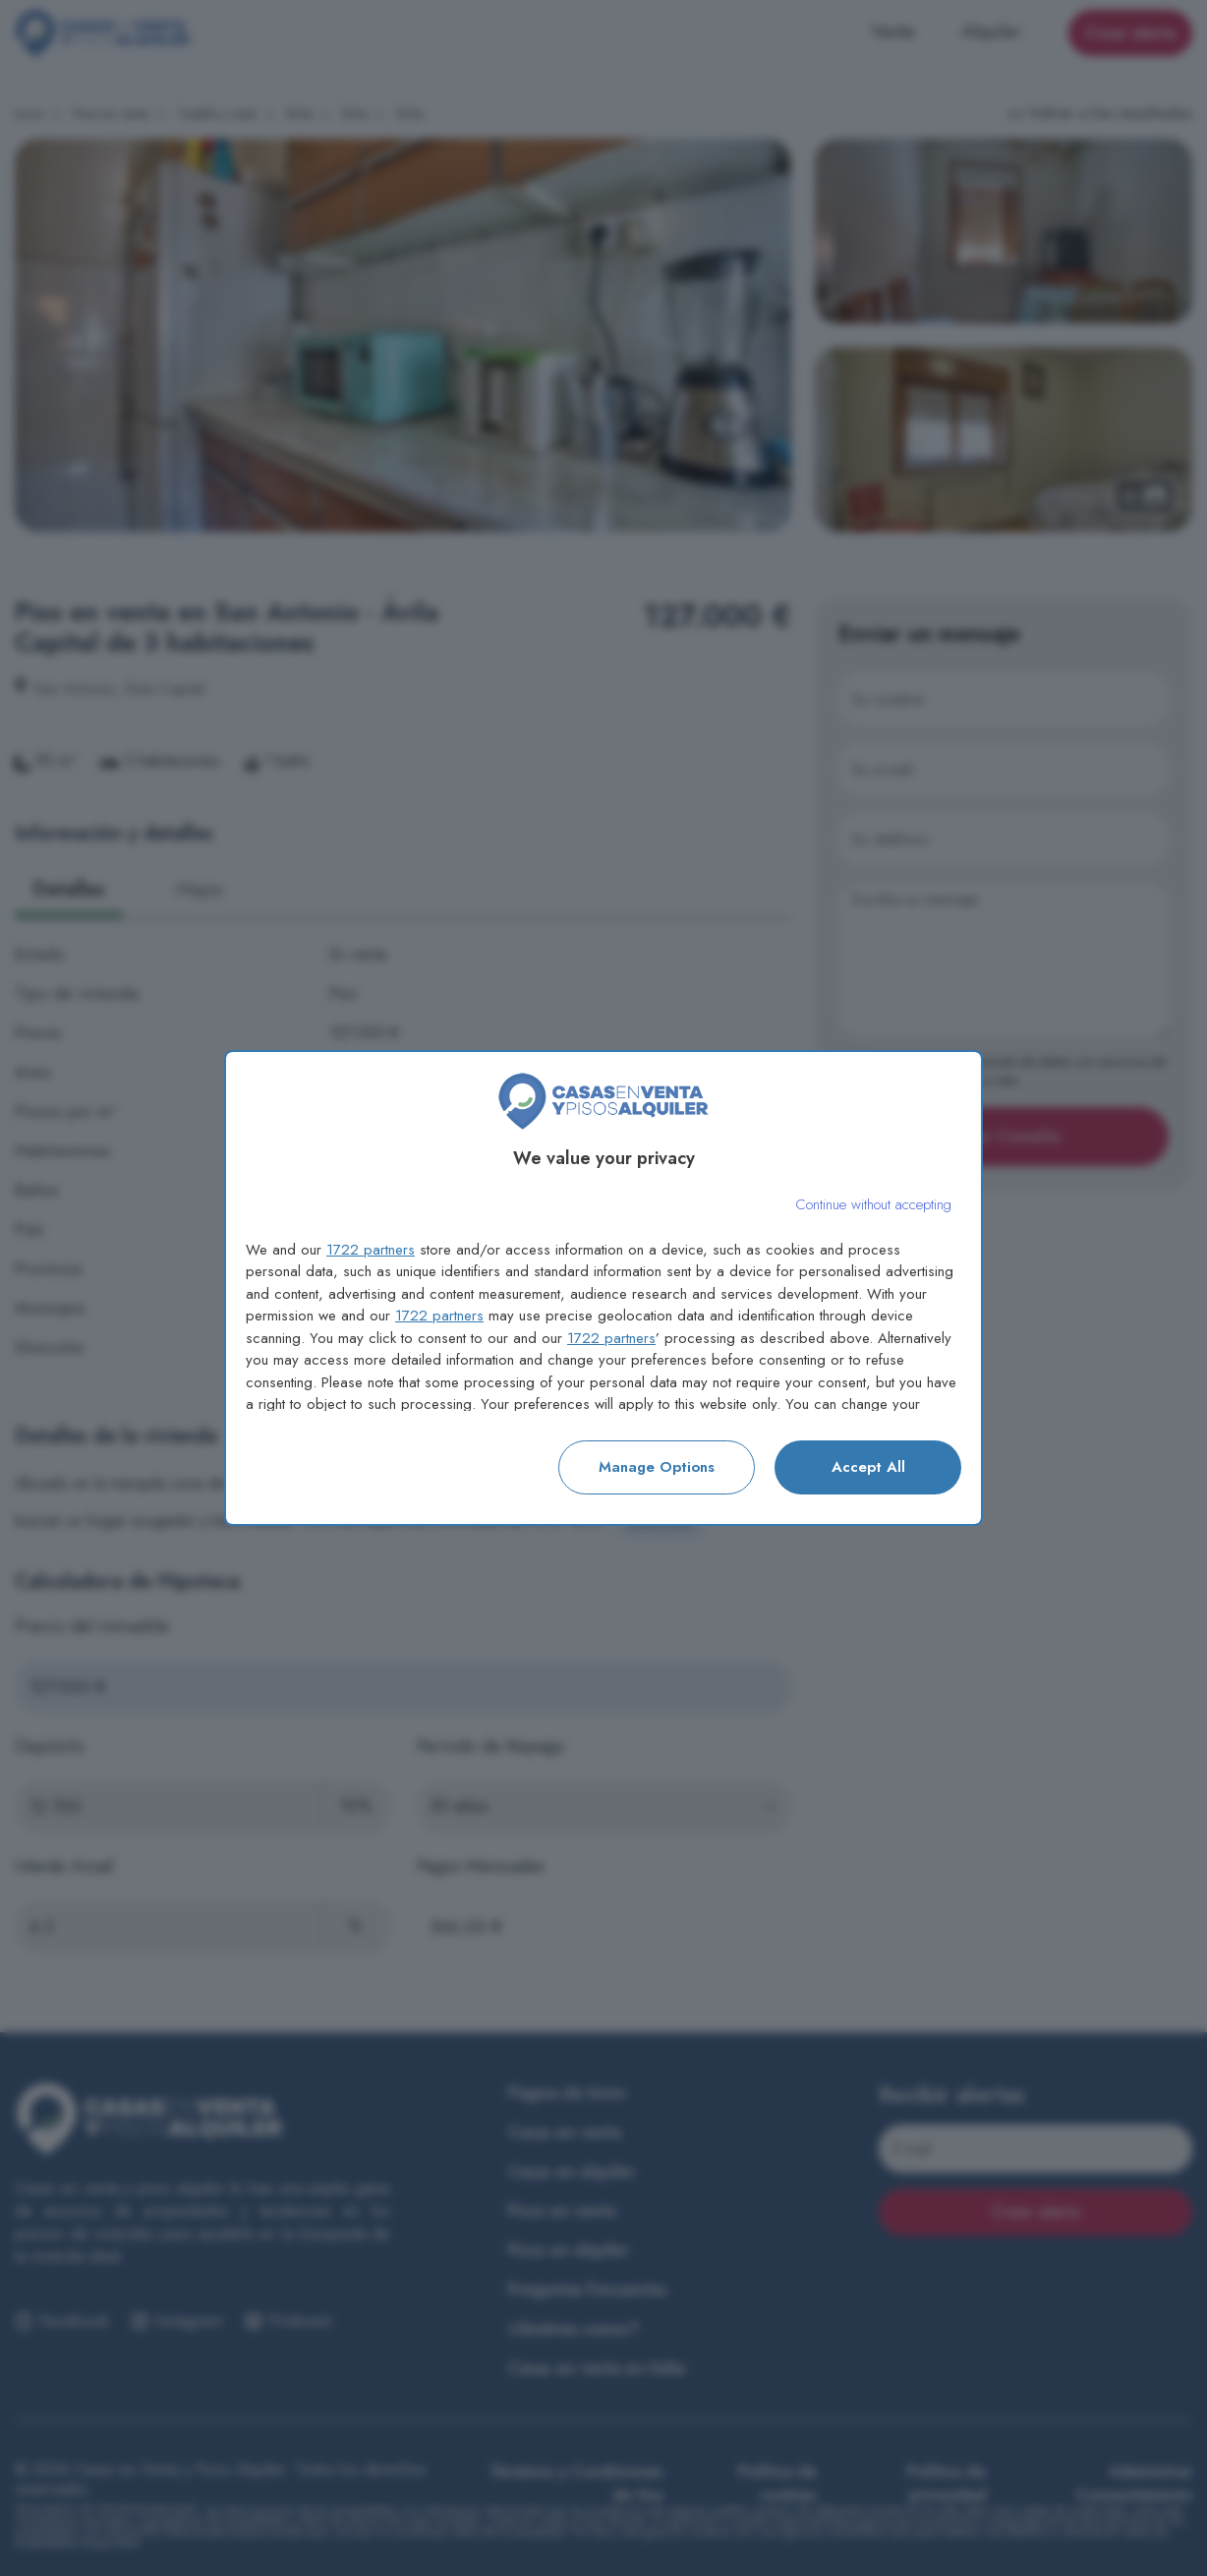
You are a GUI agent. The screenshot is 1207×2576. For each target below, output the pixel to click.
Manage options (657, 1467)
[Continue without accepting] (873, 1205)
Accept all (868, 1467)
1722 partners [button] (370, 1249)
